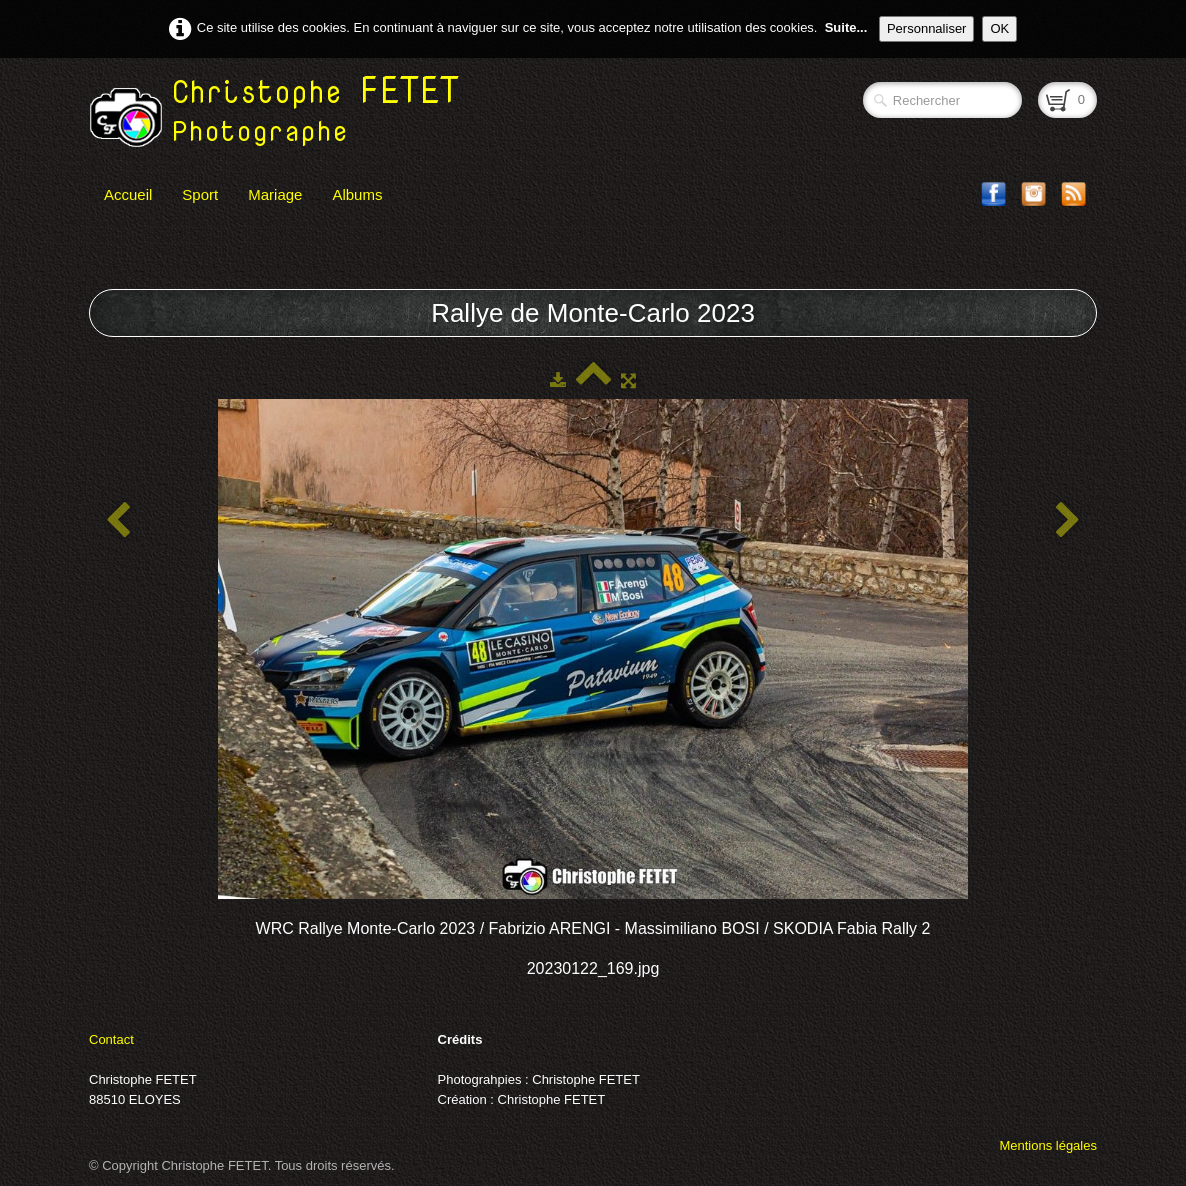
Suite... (846, 27)
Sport (200, 194)
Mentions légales (1048, 1145)
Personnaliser (927, 28)
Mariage (275, 194)
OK (999, 28)
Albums (357, 194)
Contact (111, 1039)
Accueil (128, 194)
